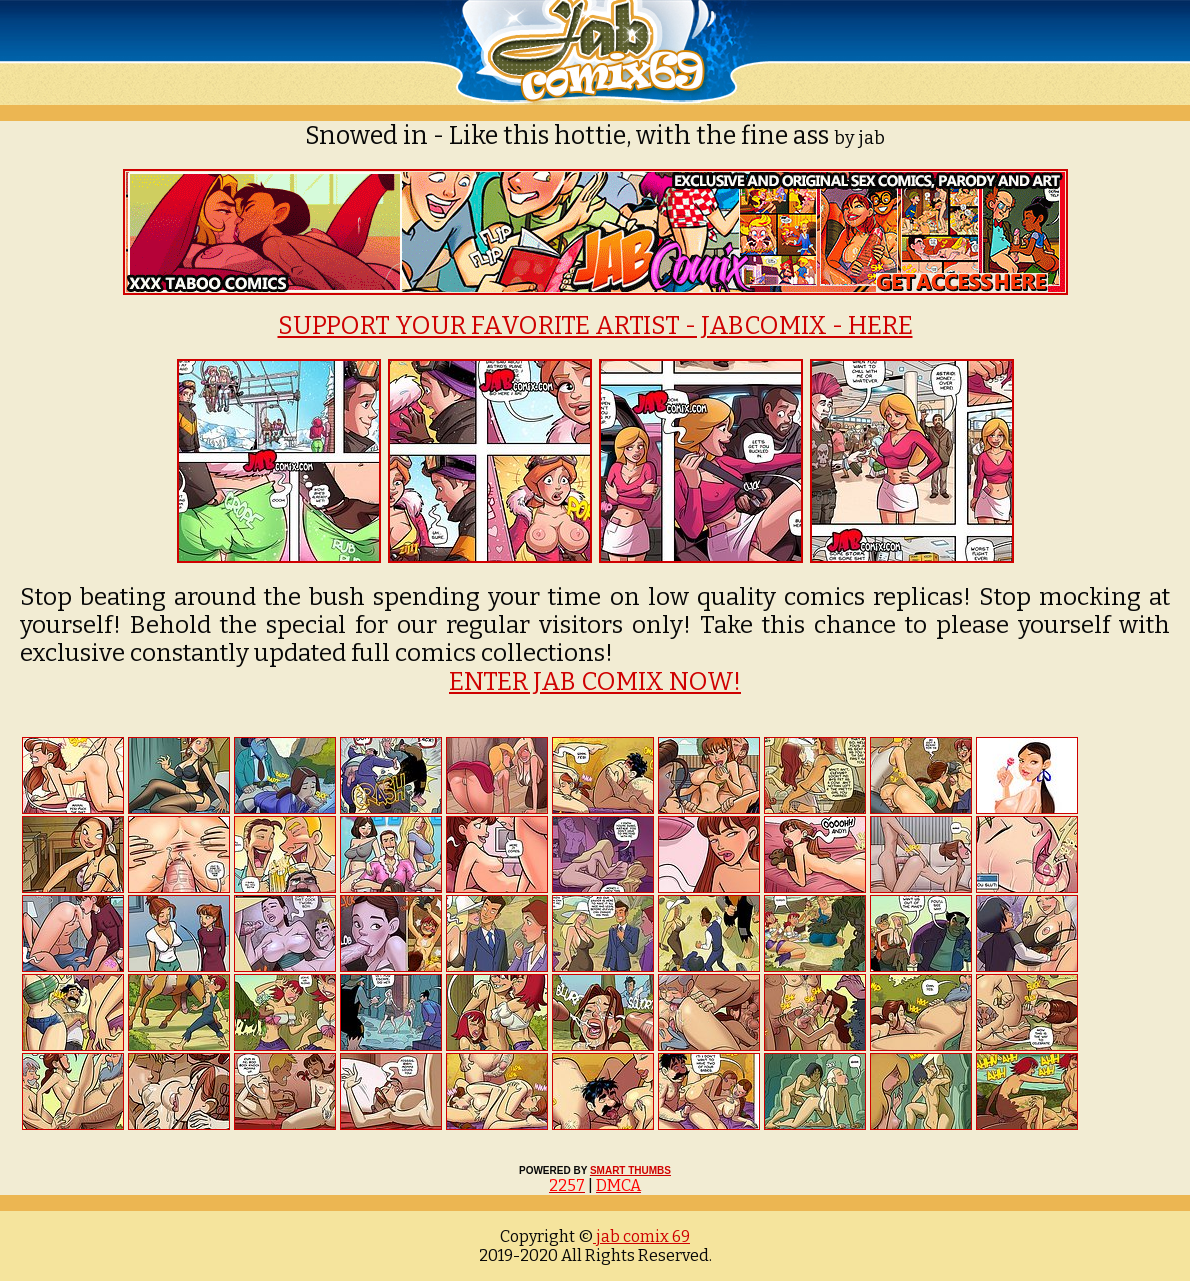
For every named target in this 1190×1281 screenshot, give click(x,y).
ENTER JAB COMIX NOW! (595, 682)
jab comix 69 (641, 1236)
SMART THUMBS (630, 1170)
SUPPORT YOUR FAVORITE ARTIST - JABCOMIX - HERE (595, 326)
